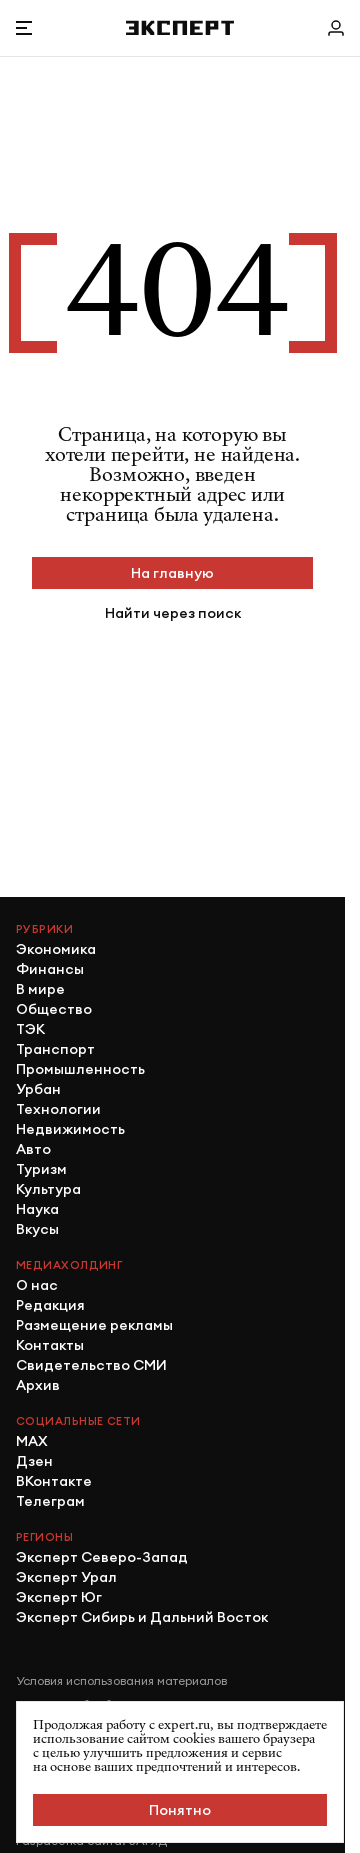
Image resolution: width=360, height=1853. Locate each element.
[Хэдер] (180, 27)
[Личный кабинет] (336, 28)
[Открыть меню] (24, 28)
